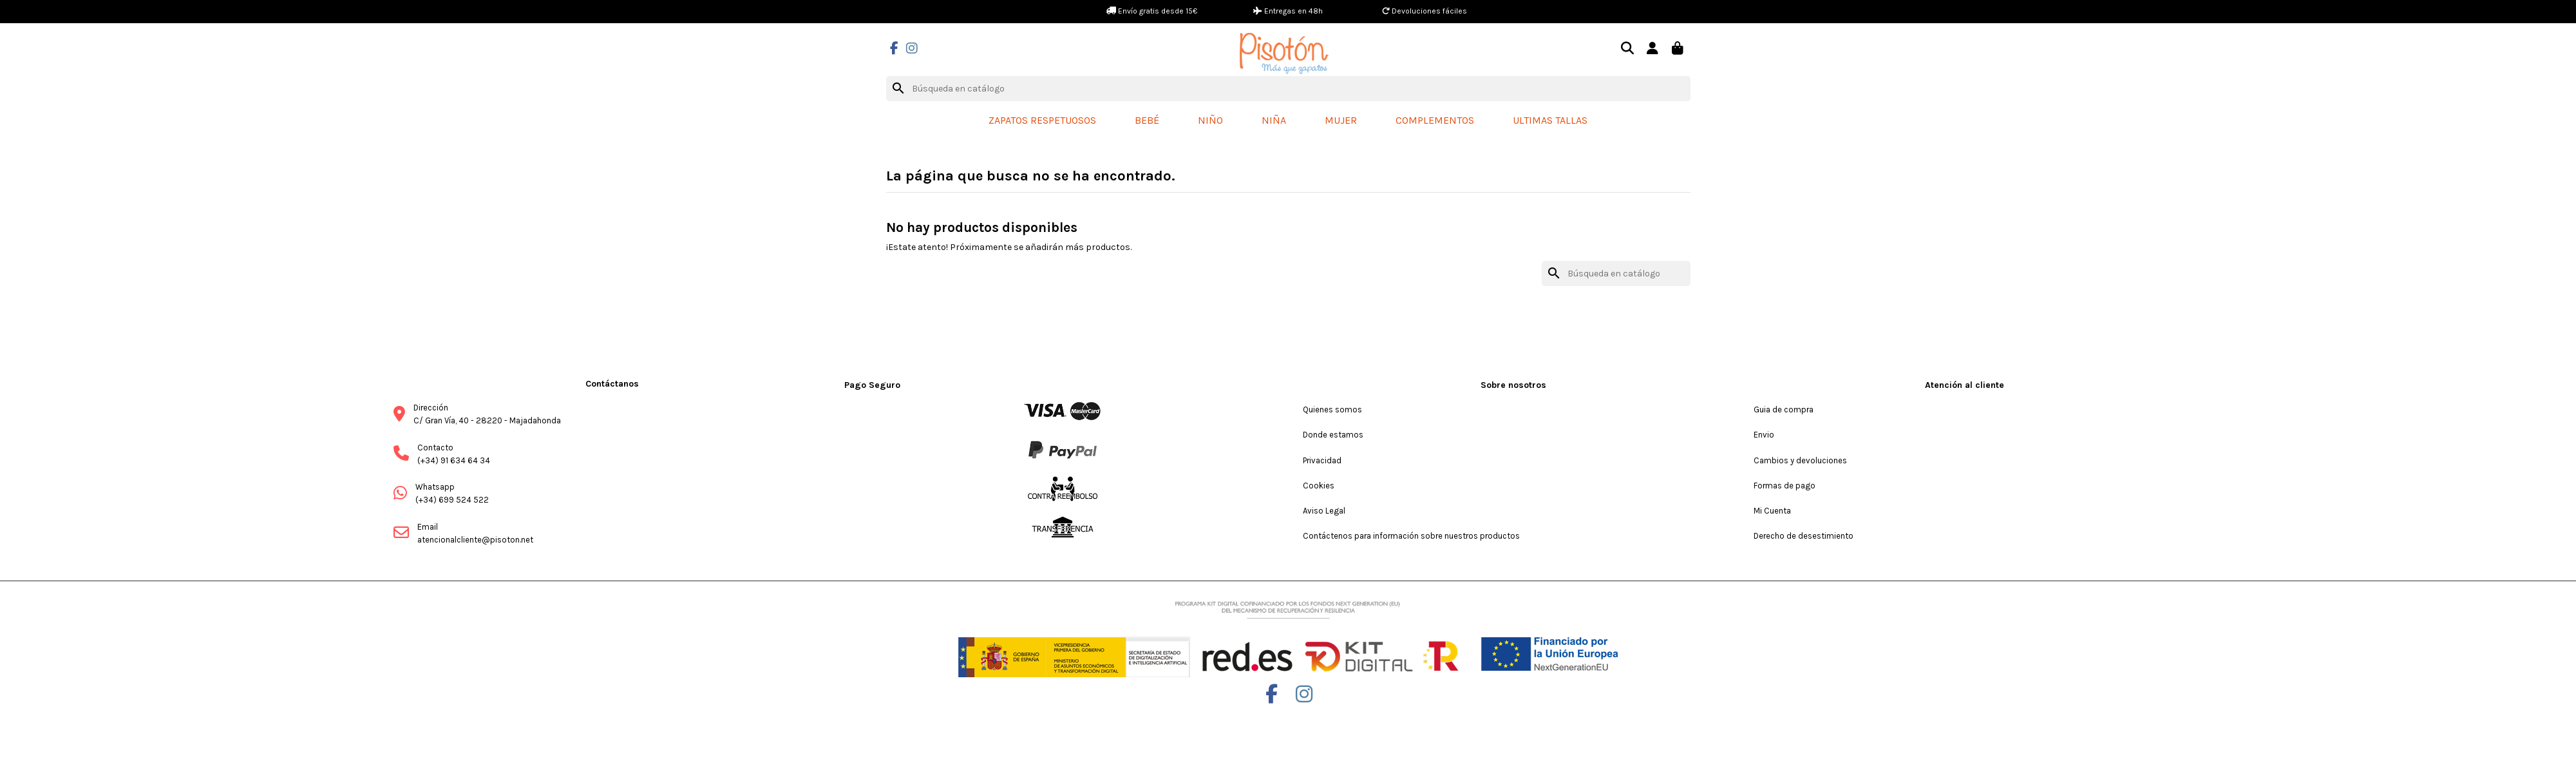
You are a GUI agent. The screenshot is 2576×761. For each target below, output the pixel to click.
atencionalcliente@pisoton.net (475, 539)
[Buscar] (1288, 89)
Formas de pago (1784, 485)
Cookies (1318, 485)
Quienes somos (1332, 409)
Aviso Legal (1324, 510)
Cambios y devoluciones (1800, 460)
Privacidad (1322, 460)
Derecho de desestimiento (1803, 536)
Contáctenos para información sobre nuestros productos (1411, 536)
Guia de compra (1784, 409)
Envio (1764, 434)
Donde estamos (1333, 434)
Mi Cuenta (1772, 510)
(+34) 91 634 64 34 (453, 460)
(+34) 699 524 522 (452, 500)
